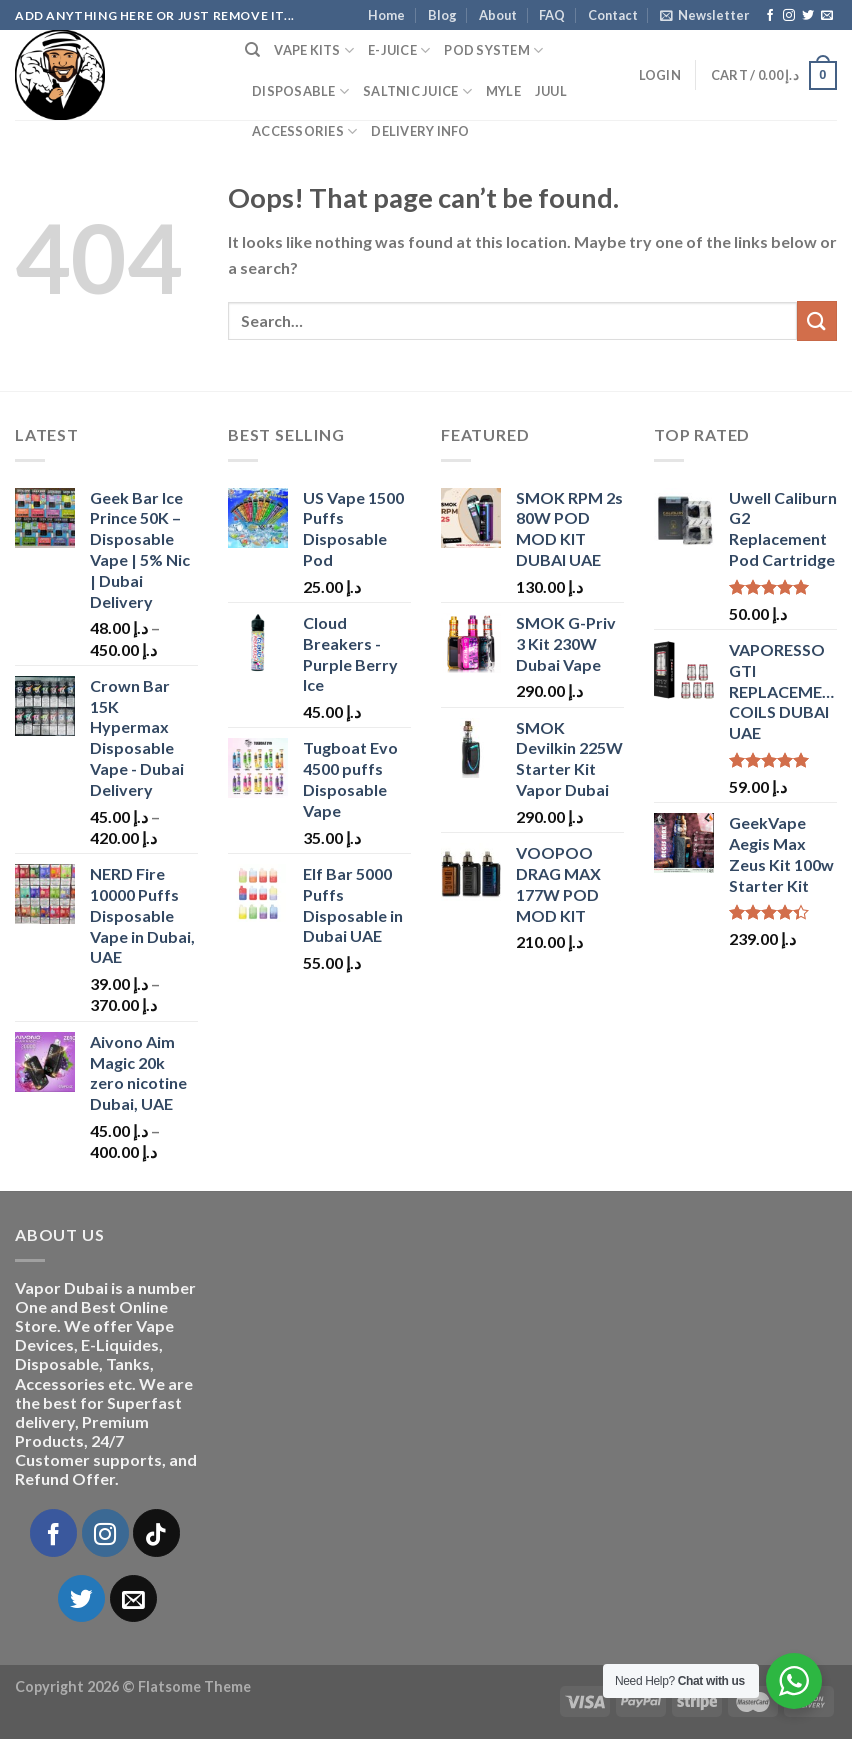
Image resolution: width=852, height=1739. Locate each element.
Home (386, 15)
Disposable (300, 91)
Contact (613, 15)
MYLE (503, 91)
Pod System (493, 50)
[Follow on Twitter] (808, 16)
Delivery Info (420, 131)
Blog (442, 15)
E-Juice (399, 50)
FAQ (552, 15)
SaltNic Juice (417, 91)
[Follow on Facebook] (770, 16)
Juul (551, 91)
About (498, 15)
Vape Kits (314, 50)
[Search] (252, 50)
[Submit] (817, 320)
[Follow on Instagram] (789, 16)
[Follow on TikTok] (156, 1532)
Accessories (304, 131)
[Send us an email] (827, 16)
